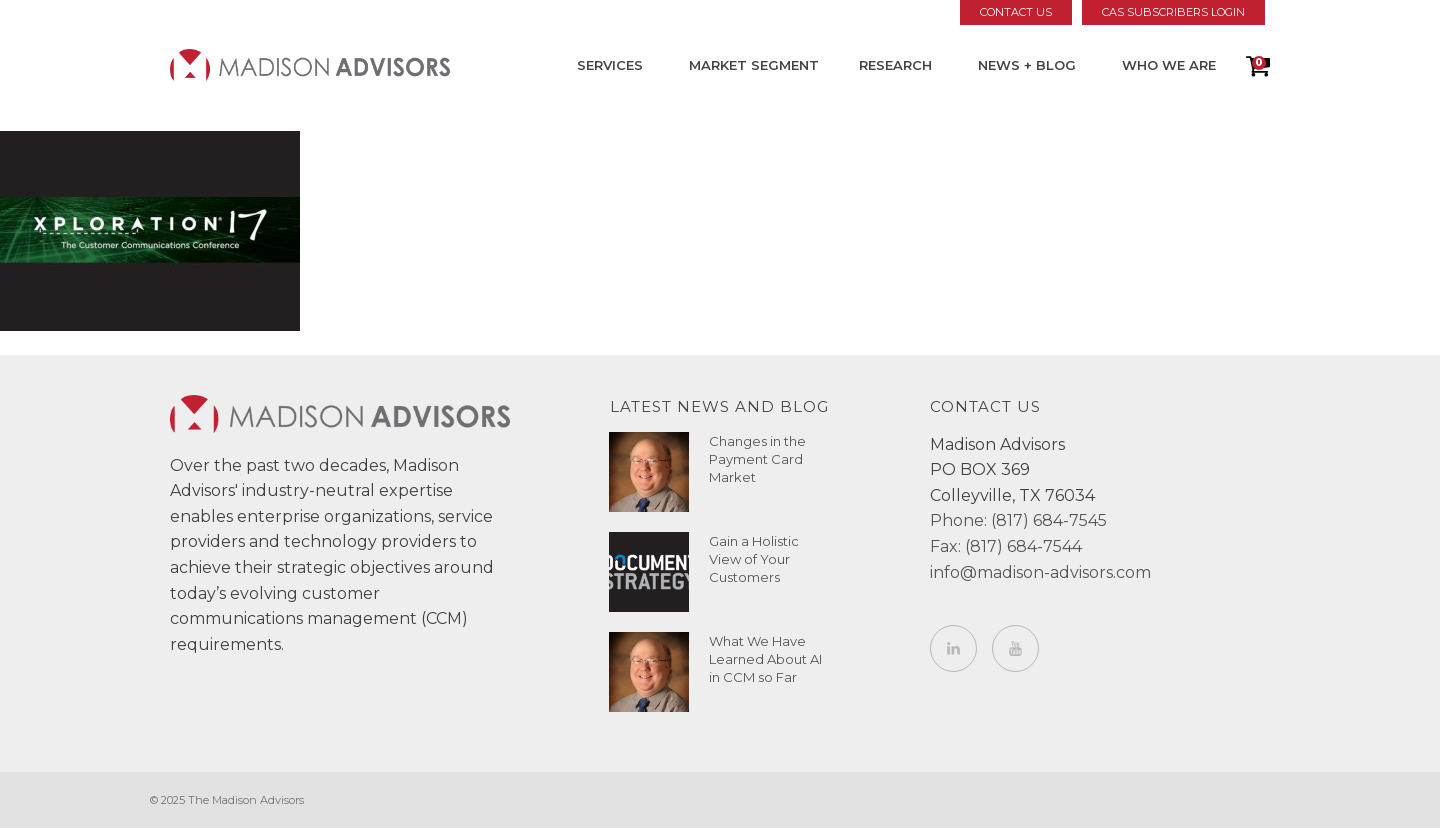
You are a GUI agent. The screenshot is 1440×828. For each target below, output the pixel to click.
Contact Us (1016, 12)
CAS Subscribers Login (1173, 12)
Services (610, 65)
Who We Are (1169, 65)
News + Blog (1027, 65)
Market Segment (754, 65)
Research (895, 65)
